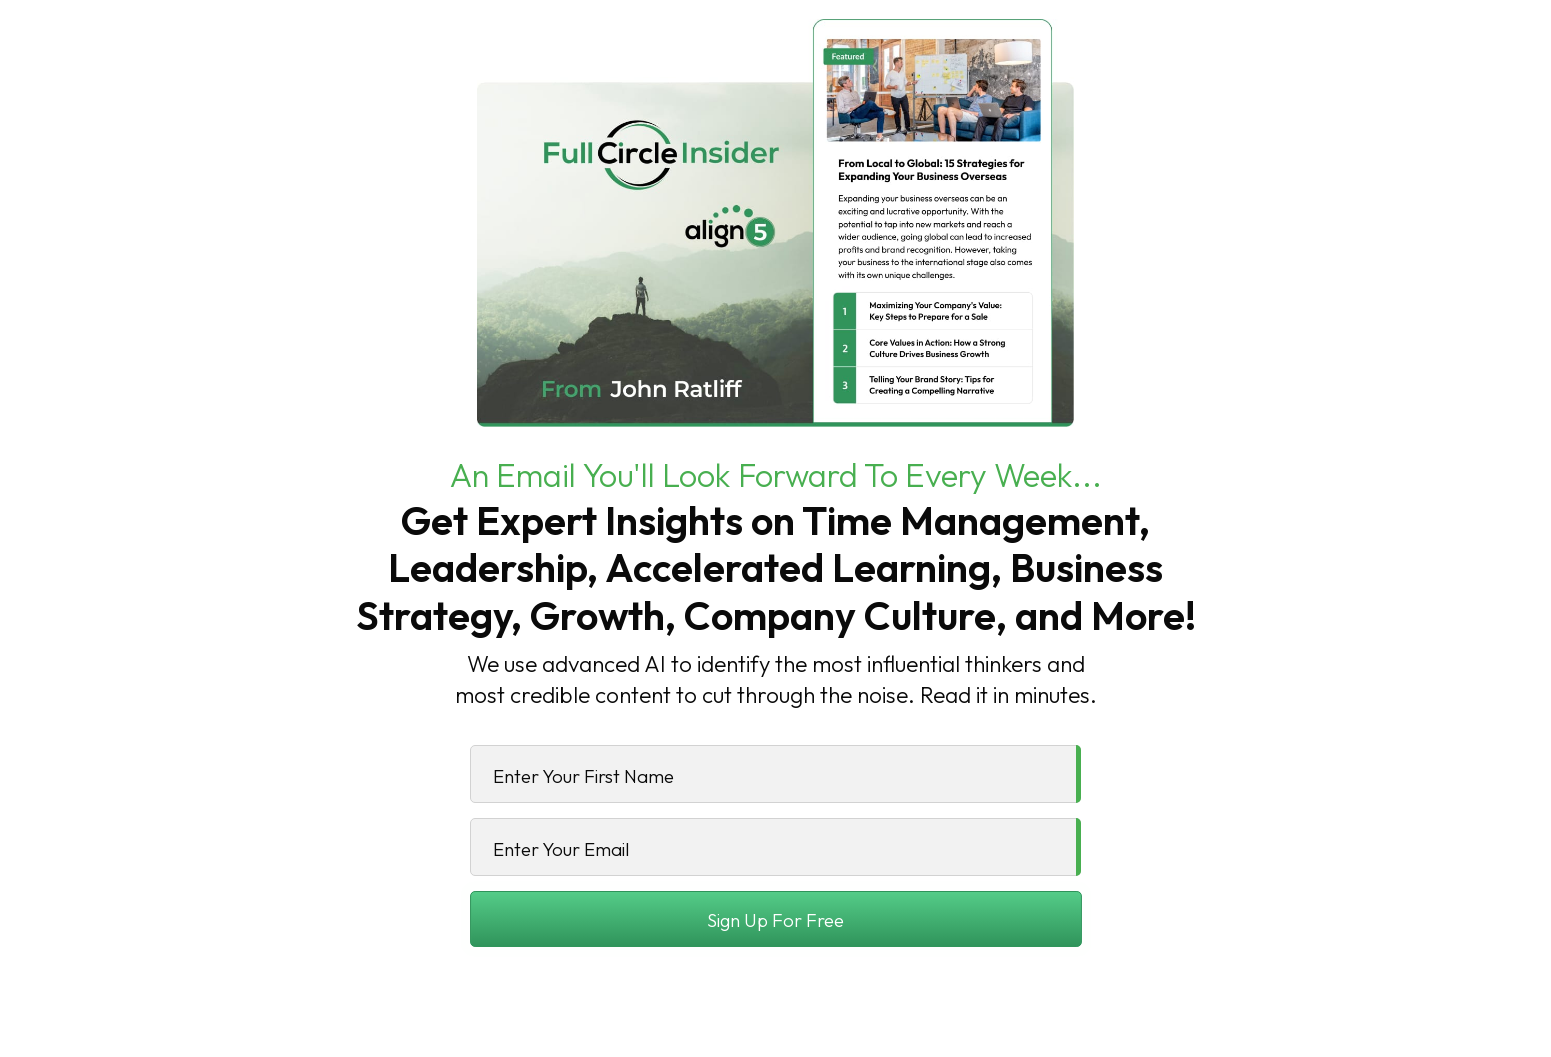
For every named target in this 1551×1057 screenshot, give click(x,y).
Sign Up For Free (775, 920)
